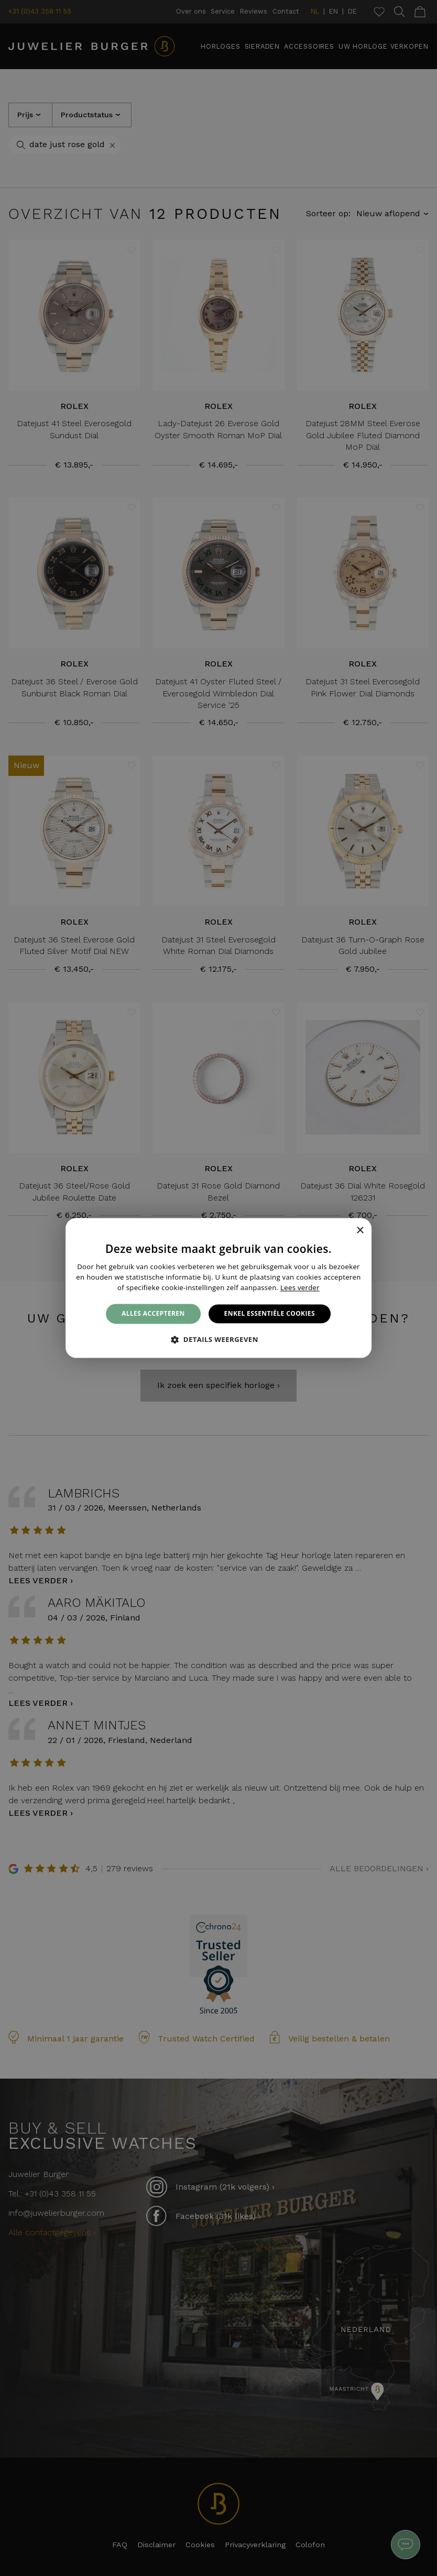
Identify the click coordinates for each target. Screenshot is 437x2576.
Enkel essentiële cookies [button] (269, 1313)
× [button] (360, 1231)
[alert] (218, 1288)
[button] (218, 1340)
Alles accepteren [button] (153, 1313)
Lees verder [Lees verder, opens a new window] (300, 1287)
